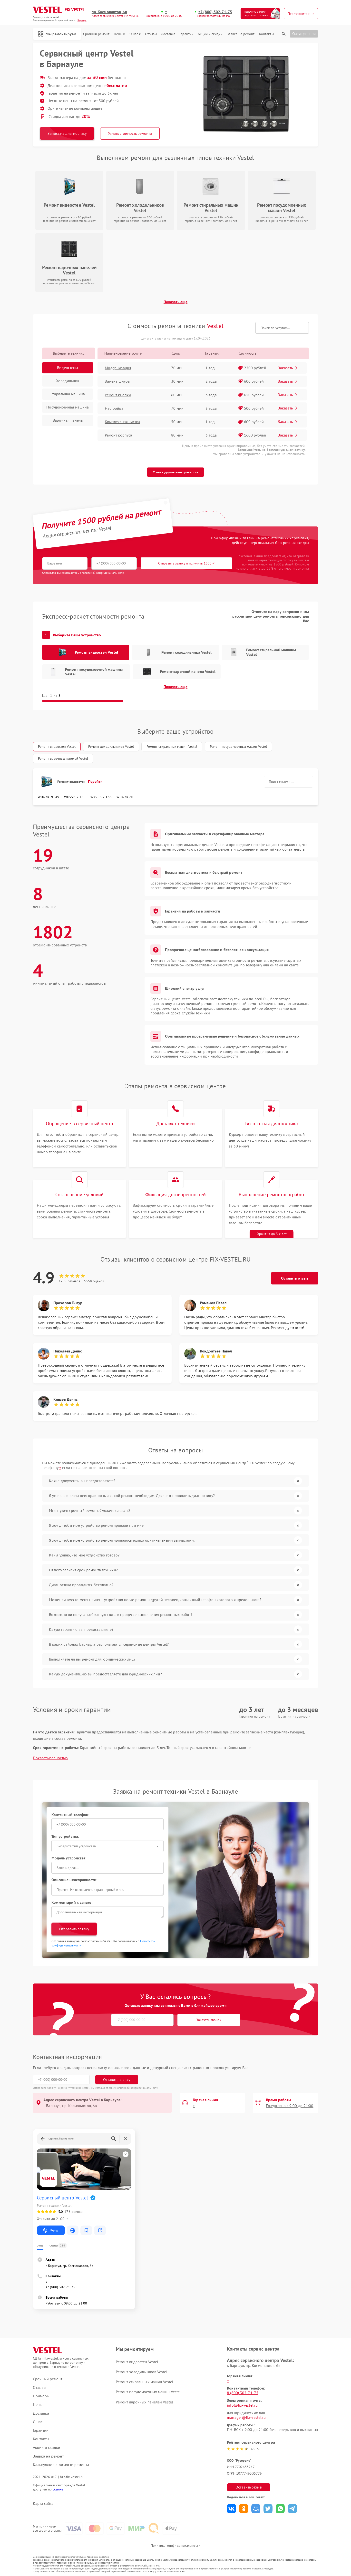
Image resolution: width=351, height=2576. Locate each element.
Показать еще (175, 302)
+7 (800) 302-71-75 (215, 12)
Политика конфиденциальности (175, 2545)
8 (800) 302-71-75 (242, 2392)
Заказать (288, 367)
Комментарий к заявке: (71, 1902)
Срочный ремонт (96, 34)
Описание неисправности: (74, 1879)
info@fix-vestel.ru (242, 2405)
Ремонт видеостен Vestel (57, 746)
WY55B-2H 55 (101, 797)
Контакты (266, 34)
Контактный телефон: (70, 1814)
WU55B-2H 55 (75, 797)
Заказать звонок (208, 2020)
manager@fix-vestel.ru (246, 2417)
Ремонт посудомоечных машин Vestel (238, 746)
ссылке (58, 2489)
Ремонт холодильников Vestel (111, 746)
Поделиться (231, 2508)
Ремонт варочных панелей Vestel (63, 758)
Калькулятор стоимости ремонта (61, 2464)
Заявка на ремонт (241, 34)
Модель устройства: (69, 1858)
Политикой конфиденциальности (136, 2088)
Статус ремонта (304, 33)
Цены (119, 34)
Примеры (41, 2396)
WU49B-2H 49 (48, 797)
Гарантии (187, 34)
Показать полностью (50, 1758)
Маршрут (50, 2230)
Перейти (95, 781)
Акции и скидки (210, 34)
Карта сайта (43, 2503)
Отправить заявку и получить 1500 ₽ (186, 563)
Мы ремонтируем (57, 34)
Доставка (168, 34)
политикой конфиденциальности (103, 572)
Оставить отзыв (294, 1278)
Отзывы (151, 34)
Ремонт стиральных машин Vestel (171, 746)
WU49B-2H (125, 797)
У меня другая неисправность (175, 472)
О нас (135, 34)
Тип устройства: (65, 1836)
